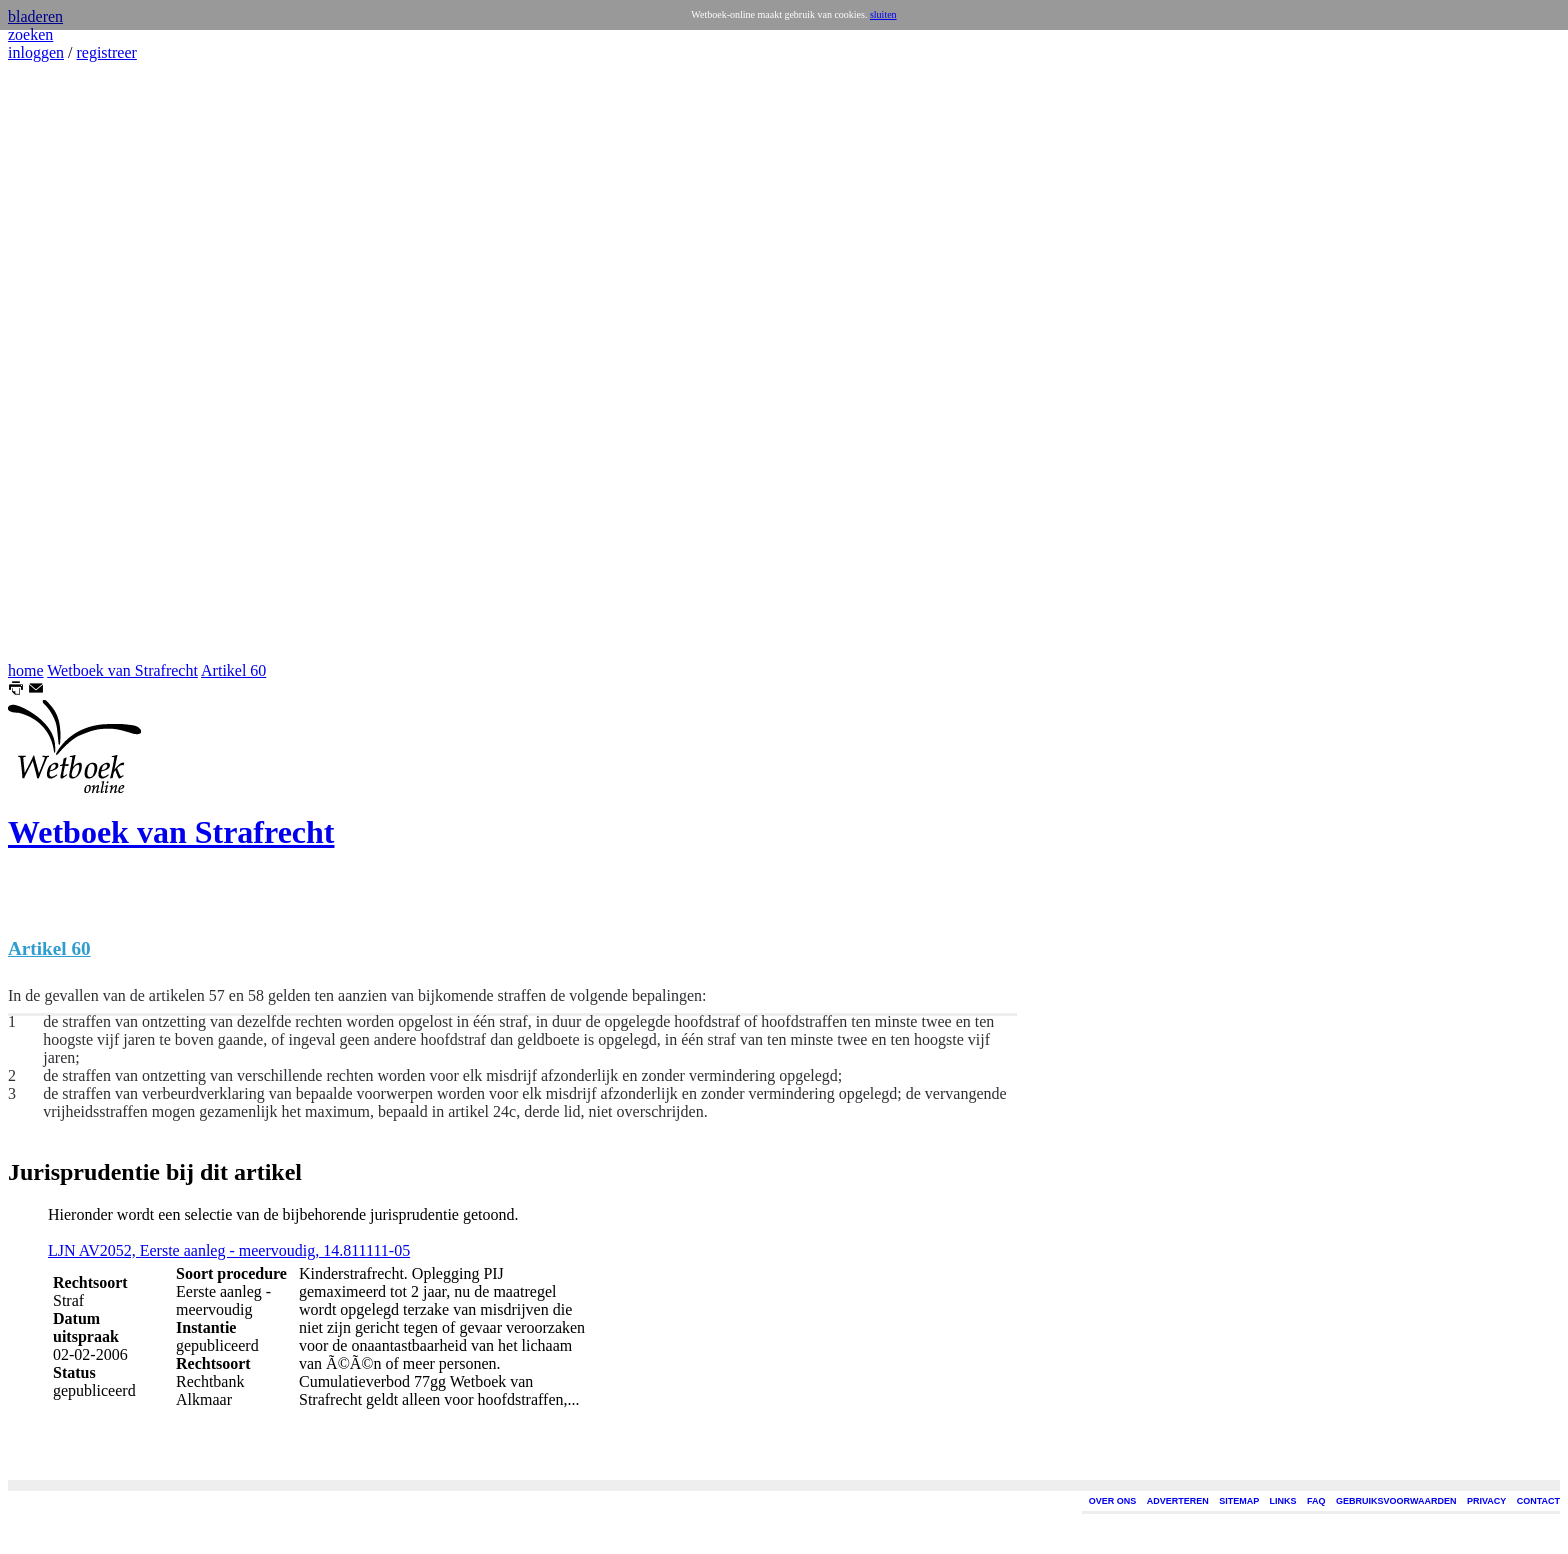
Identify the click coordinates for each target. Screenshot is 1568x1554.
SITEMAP (1239, 1501)
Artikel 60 (233, 670)
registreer (106, 52)
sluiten (883, 14)
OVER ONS (1113, 1501)
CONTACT (1538, 1501)
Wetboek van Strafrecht (122, 670)
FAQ (1316, 1501)
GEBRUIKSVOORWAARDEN (1396, 1501)
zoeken (30, 34)
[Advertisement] (68, 362)
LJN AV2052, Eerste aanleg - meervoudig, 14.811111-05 (229, 1250)
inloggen (36, 52)
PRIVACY (1486, 1501)
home (26, 670)
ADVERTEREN (1178, 1501)
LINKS (1283, 1501)
